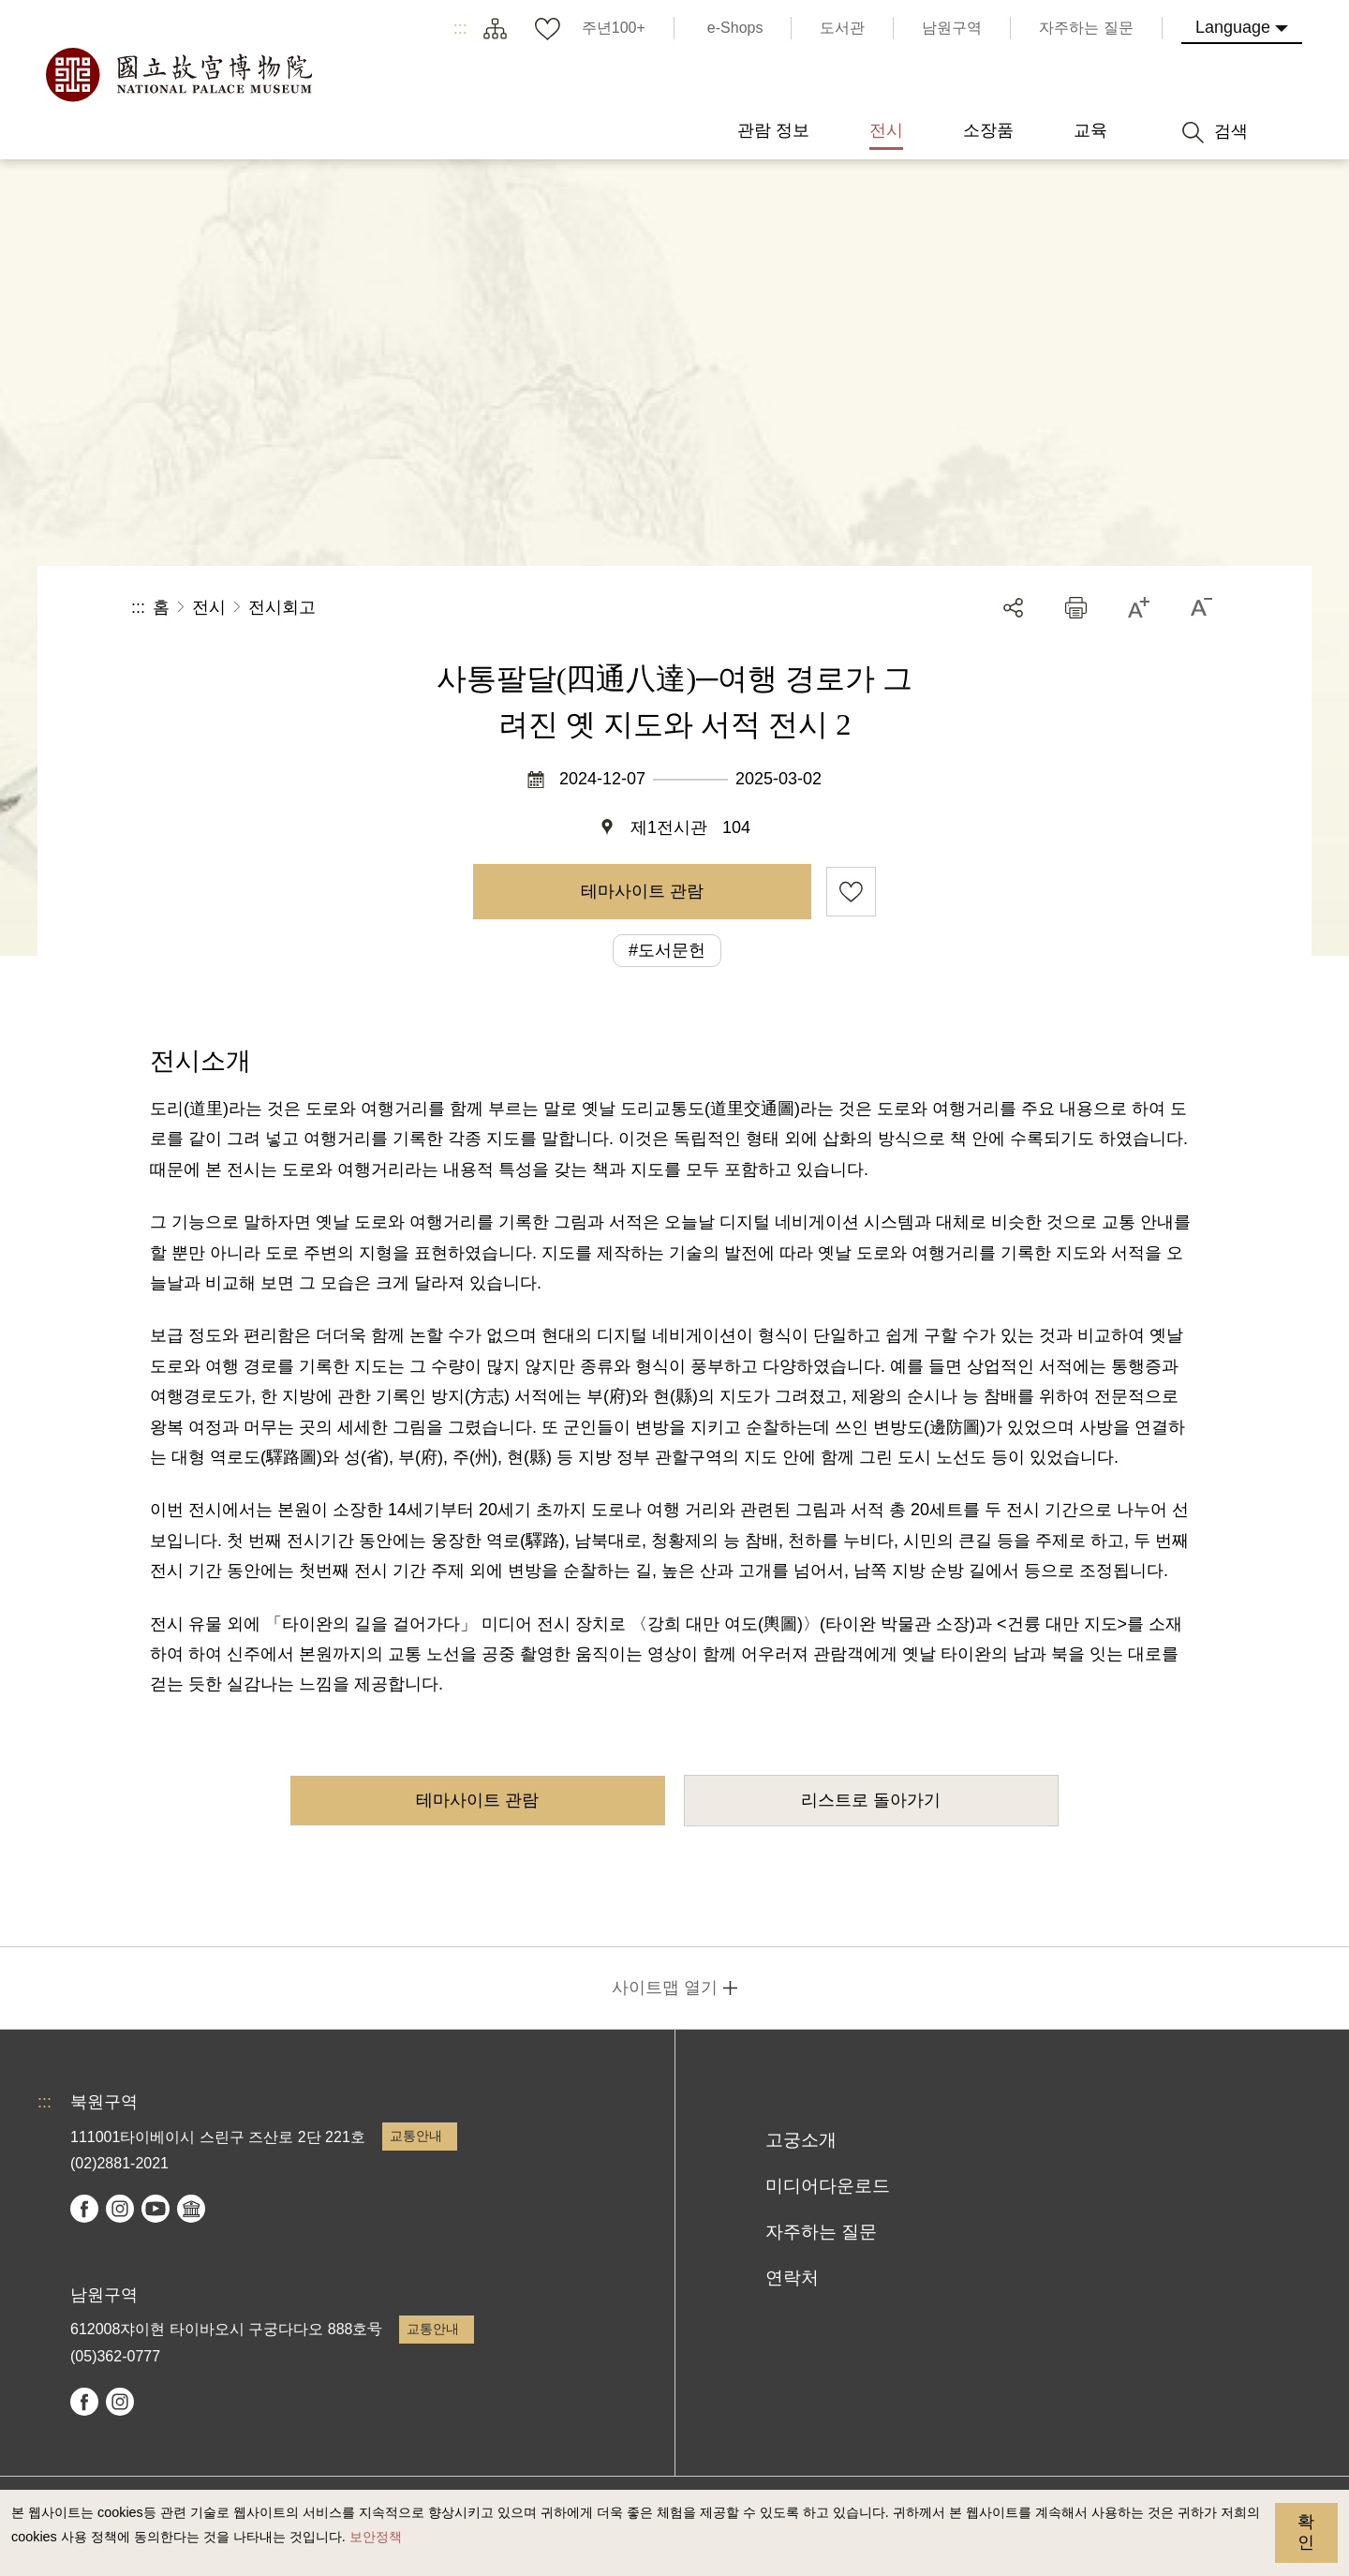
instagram (120, 2209)
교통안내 (416, 2135)
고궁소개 (801, 2140)
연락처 (792, 2277)
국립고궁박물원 (178, 75)
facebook (84, 2209)
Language (1232, 27)
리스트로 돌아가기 (871, 1800)
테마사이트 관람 (642, 891)
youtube (155, 2209)
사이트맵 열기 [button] (665, 1987)
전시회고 (282, 607)
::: (460, 28)
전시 (209, 607)
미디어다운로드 (827, 2186)
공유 (1013, 607)
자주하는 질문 (821, 2231)
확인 (1305, 2532)
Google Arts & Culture (191, 2209)
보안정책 (375, 2536)
